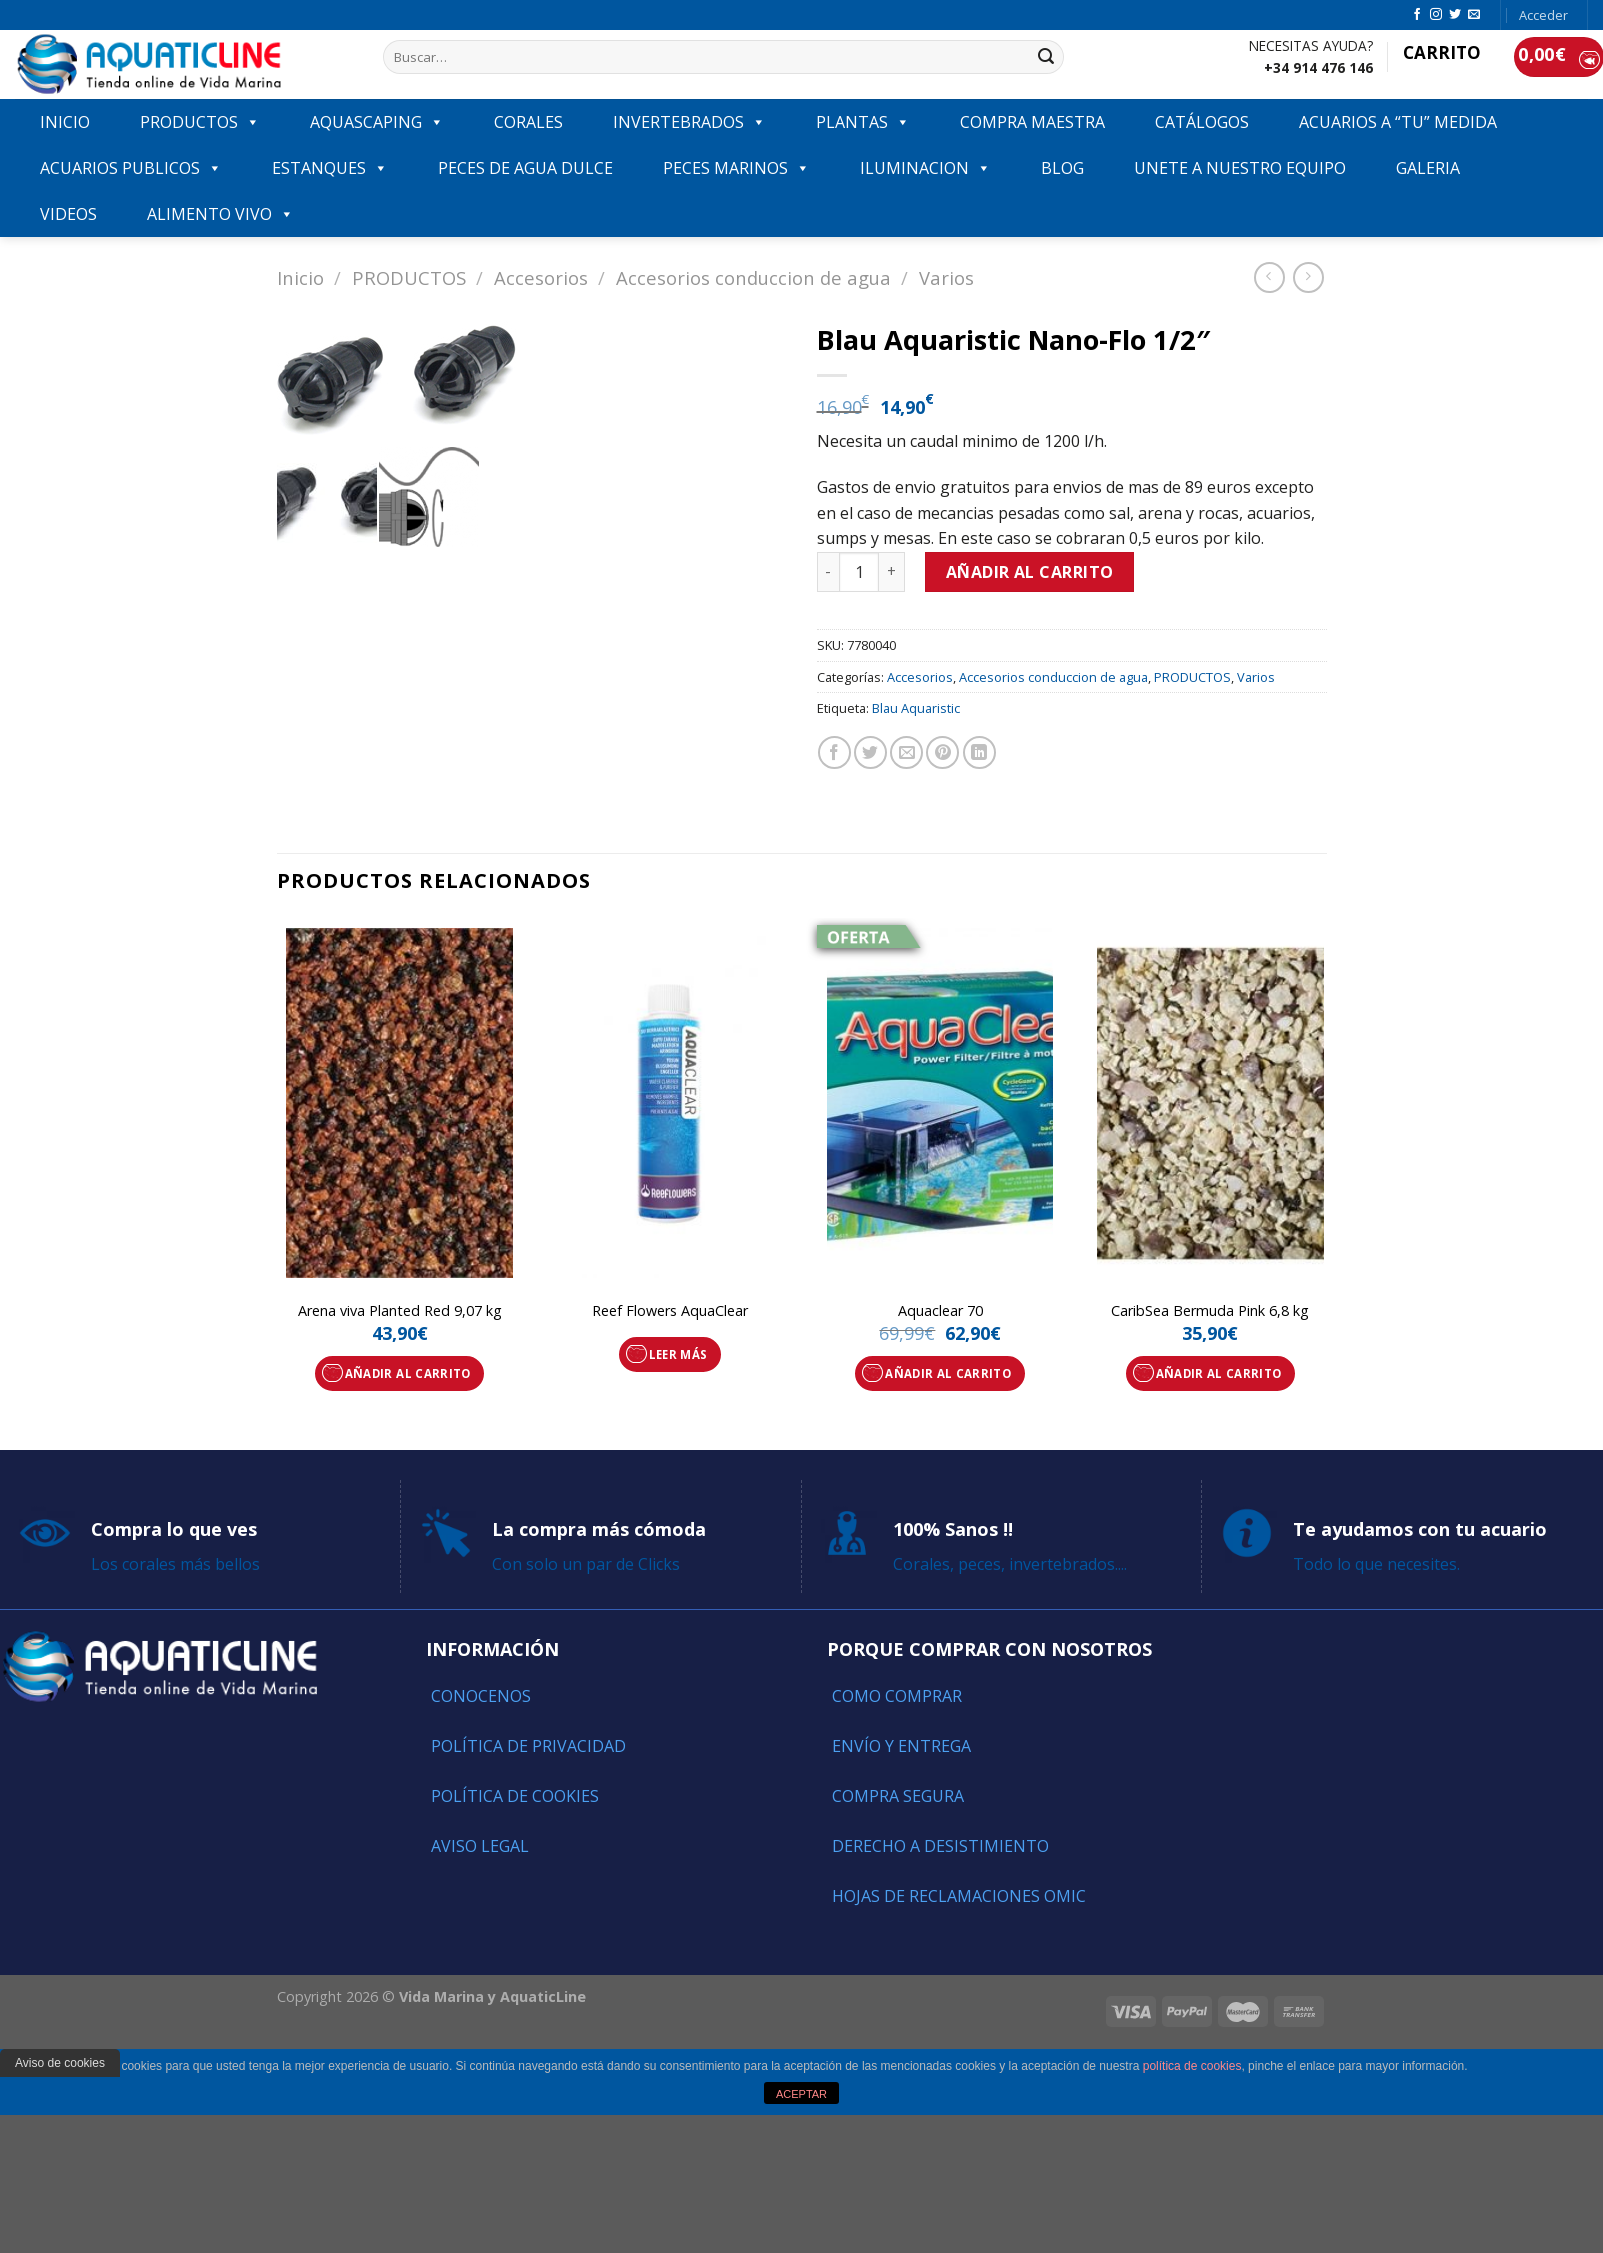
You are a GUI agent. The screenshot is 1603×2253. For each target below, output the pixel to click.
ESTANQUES (330, 168)
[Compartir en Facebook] (834, 752)
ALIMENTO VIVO (220, 214)
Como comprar (897, 1696)
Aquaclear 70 (940, 1311)
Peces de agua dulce (525, 168)
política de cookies (1192, 2066)
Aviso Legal (480, 1846)
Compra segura (898, 1796)
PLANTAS (863, 122)
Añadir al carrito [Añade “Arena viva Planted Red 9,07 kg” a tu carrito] (408, 1373)
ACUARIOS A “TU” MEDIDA (1398, 122)
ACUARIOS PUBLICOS (131, 168)
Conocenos (481, 1696)
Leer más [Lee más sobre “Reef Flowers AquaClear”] (678, 1354)
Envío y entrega (901, 1746)
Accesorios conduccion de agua (753, 277)
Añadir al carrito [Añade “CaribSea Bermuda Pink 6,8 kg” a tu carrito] (1219, 1373)
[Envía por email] (906, 752)
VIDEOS (68, 214)
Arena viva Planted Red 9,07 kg (400, 1311)
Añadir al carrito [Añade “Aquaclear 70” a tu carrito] (948, 1373)
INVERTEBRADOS (689, 122)
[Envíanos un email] (1474, 15)
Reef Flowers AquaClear (670, 1311)
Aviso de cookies (60, 2063)
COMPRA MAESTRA (1032, 122)
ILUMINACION (925, 168)
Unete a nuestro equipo (1240, 168)
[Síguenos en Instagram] (1436, 15)
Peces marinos (736, 168)
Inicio (300, 277)
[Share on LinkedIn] (979, 752)
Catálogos (1202, 122)
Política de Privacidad (528, 1746)
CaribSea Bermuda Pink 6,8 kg (1210, 1311)
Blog (1062, 168)
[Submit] (1046, 57)
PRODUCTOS (200, 122)
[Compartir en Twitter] (870, 752)
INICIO (65, 122)
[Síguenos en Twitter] (1455, 15)
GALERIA (1428, 168)
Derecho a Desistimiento (940, 1846)
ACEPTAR (801, 2094)
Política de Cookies (515, 1796)
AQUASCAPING (377, 122)
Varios (946, 277)
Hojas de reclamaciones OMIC (959, 1896)
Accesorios (541, 277)
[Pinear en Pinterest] (942, 752)
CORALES (528, 122)
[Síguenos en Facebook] (1417, 15)
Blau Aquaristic (916, 708)
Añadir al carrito (1030, 572)
